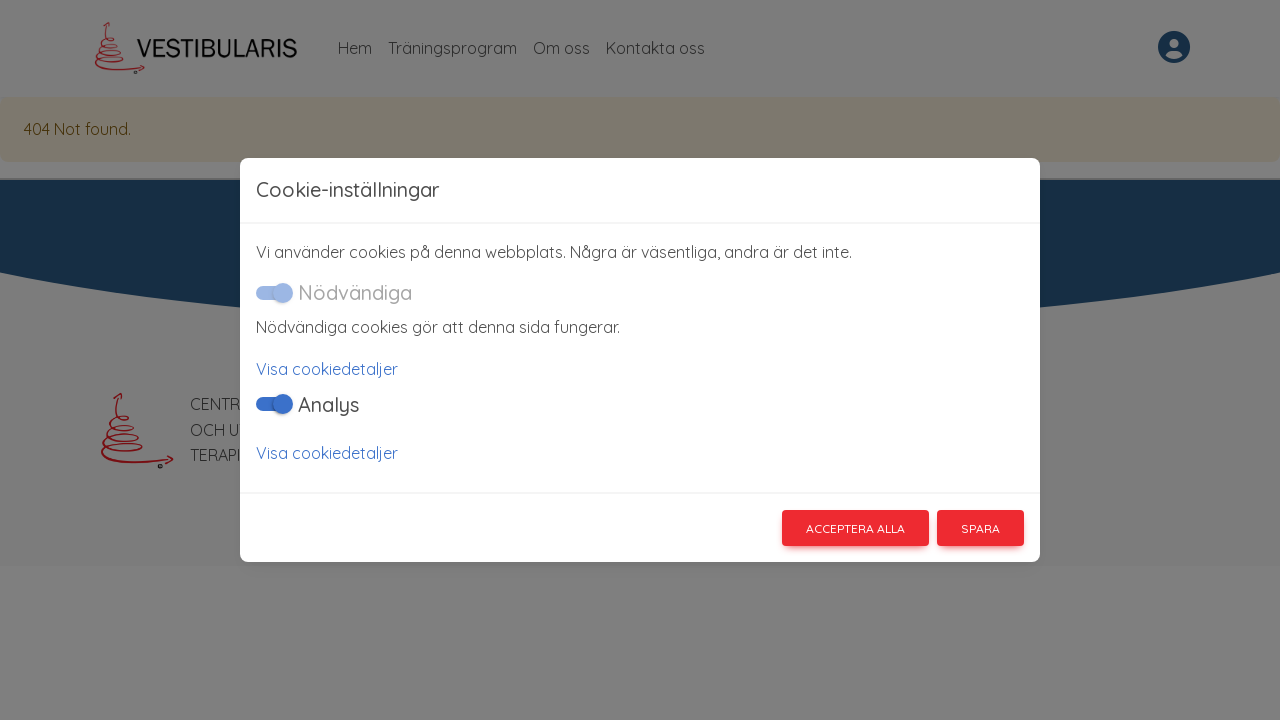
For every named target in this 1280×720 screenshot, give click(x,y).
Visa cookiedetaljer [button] (327, 369)
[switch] (272, 404)
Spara (980, 528)
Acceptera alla (855, 528)
